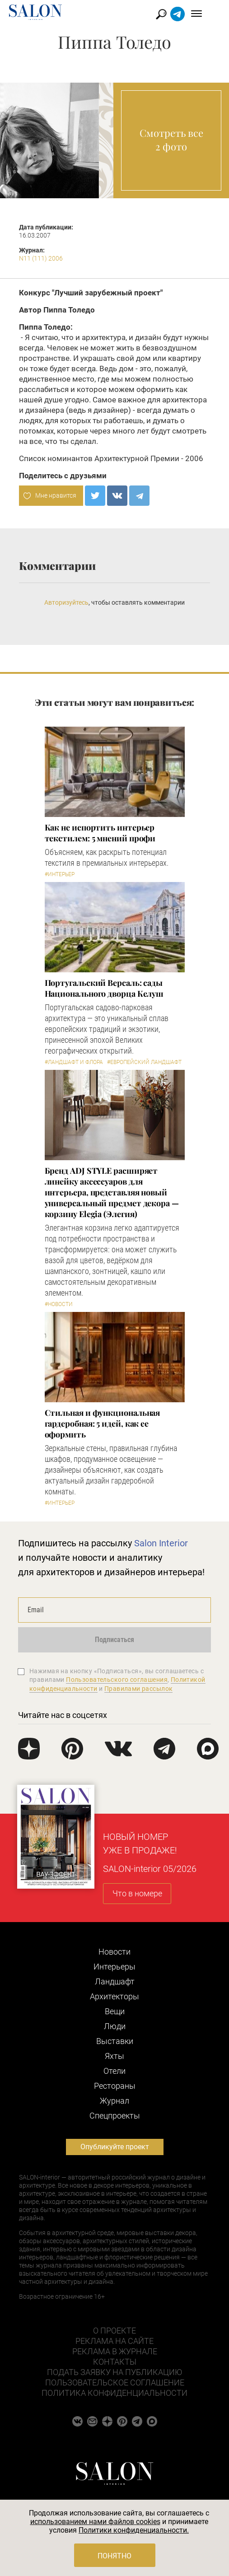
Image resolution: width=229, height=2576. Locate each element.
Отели (114, 2071)
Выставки (114, 2041)
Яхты (114, 2056)
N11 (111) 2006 (41, 258)
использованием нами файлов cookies (95, 2521)
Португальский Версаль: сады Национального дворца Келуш (104, 988)
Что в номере (137, 1893)
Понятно (114, 2556)
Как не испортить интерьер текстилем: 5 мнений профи (100, 833)
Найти (174, 14)
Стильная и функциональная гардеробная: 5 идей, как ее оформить (102, 1423)
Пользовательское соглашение (114, 2382)
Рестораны (115, 2086)
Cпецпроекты (114, 2115)
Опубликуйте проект (114, 2146)
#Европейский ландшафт (144, 1062)
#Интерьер (60, 874)
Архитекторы (114, 1996)
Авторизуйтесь (66, 602)
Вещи (115, 2011)
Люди (115, 2026)
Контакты (114, 2361)
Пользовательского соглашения (117, 1679)
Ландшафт (115, 1981)
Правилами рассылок (138, 1688)
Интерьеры (114, 1966)
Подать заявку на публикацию (114, 2372)
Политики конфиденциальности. (134, 2530)
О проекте (114, 2330)
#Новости (59, 1304)
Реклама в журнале (114, 2351)
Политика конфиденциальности (114, 2393)
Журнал (114, 2100)
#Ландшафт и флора (74, 1062)
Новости (114, 1951)
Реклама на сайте (114, 2341)
